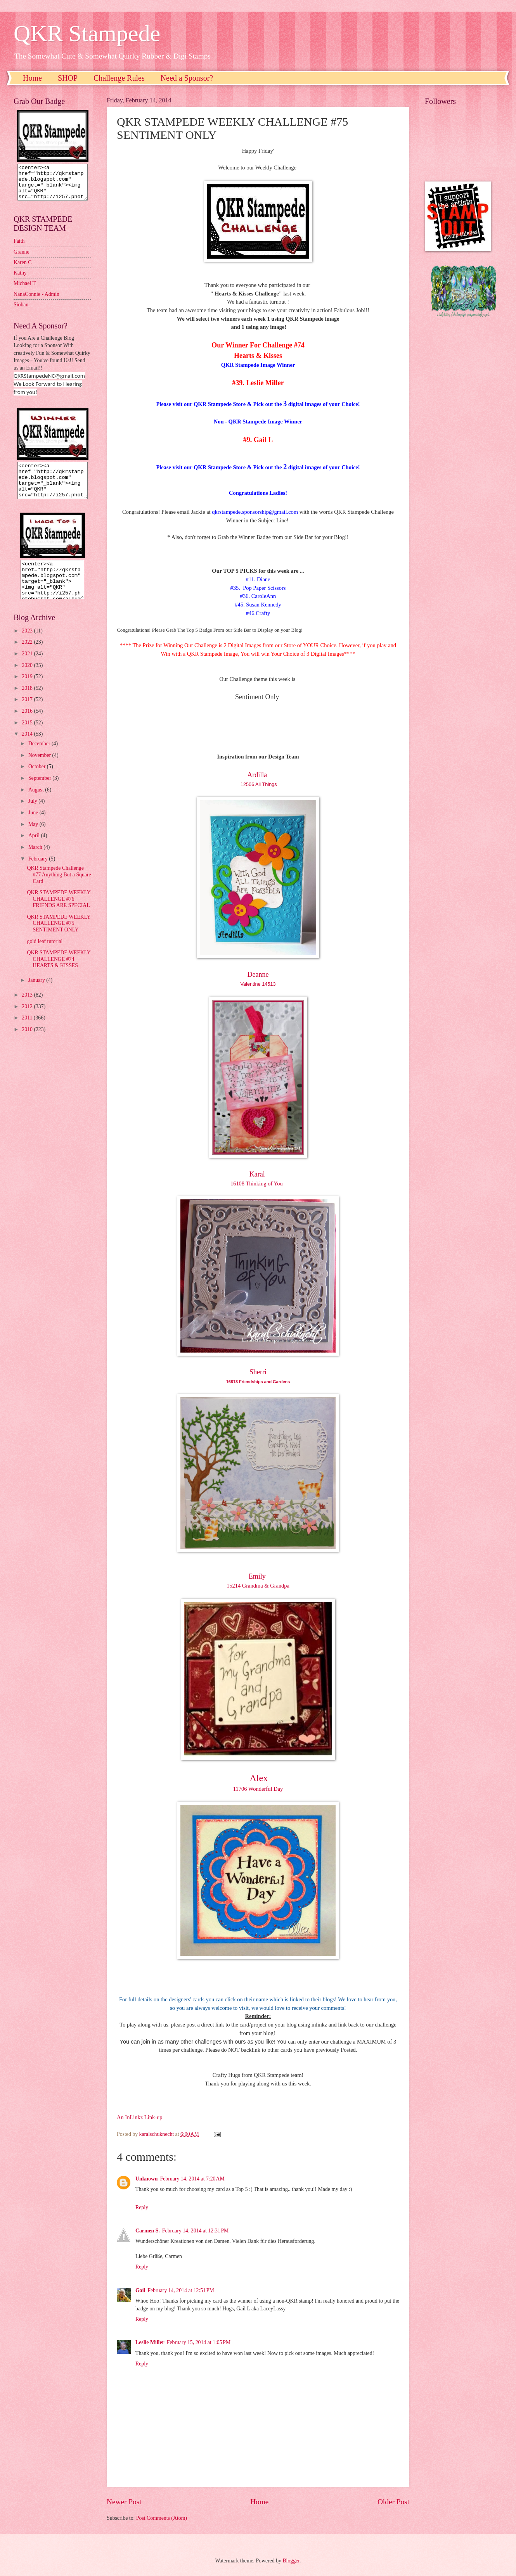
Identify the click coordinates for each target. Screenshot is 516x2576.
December (40, 757)
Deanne (258, 974)
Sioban (21, 311)
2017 (28, 713)
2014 (28, 748)
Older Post (393, 2502)
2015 (28, 736)
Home (32, 78)
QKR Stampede (87, 33)
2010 (28, 1043)
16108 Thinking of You (257, 1183)
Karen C (22, 269)
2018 (28, 702)
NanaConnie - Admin (36, 301)
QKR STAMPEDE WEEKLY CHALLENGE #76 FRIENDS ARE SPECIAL (58, 913)
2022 (28, 656)
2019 (28, 690)
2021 (28, 667)
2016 (28, 725)
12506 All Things (258, 784)
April (34, 849)
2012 (28, 1020)
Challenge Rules (119, 78)
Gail (140, 2290)
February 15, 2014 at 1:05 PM (199, 2342)
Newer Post (124, 2502)
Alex (258, 1778)
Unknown (146, 2179)
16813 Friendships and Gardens (258, 1381)
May (34, 838)
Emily (258, 1576)
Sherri (258, 1372)
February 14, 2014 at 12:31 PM (195, 2231)
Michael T (25, 290)
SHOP (68, 78)
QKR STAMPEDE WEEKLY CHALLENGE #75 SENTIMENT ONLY (58, 937)
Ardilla (258, 775)
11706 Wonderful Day (258, 1789)
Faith (19, 248)
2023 (28, 645)
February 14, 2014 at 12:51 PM (180, 2290)
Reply (141, 2207)
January (37, 994)
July (33, 815)
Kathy (20, 280)
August (36, 804)
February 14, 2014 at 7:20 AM (192, 2179)
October (37, 780)
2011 (28, 1032)
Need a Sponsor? (187, 78)
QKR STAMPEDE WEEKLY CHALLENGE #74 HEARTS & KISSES (58, 973)
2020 (28, 679)
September (40, 792)
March (35, 861)
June (34, 826)
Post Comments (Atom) (161, 2518)
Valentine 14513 (258, 984)
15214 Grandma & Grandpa (258, 1586)
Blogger (291, 2561)
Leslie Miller (149, 2342)
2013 (28, 1009)
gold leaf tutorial (44, 955)
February (38, 873)
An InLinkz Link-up (139, 2117)
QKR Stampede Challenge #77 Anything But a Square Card (59, 888)
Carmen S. (147, 2231)
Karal (258, 1174)
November (40, 769)
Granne (21, 259)
